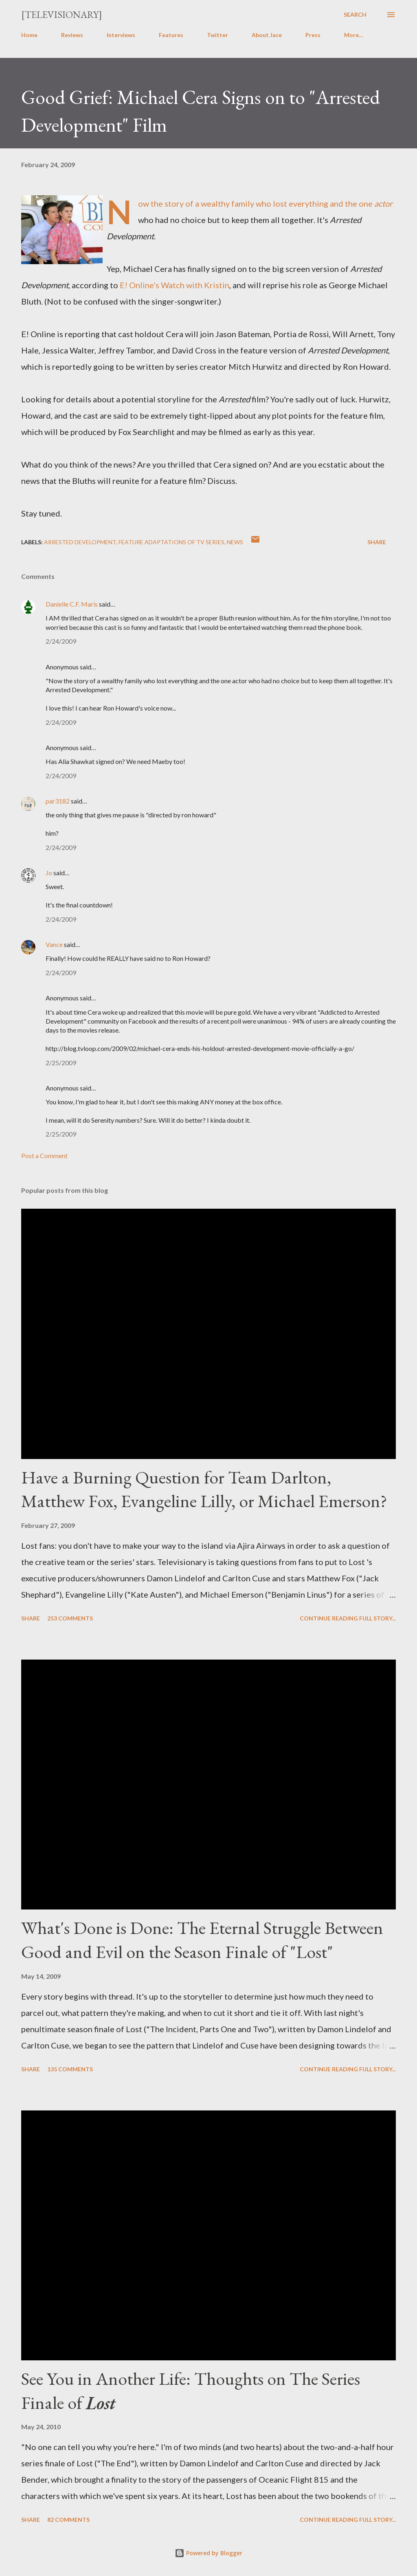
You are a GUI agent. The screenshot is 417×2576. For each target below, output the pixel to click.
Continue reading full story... (348, 1618)
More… (353, 34)
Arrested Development (80, 542)
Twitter (217, 34)
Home (29, 34)
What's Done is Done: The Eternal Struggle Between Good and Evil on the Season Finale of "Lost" (202, 1939)
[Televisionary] (61, 14)
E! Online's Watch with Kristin (174, 285)
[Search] (355, 15)
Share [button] (376, 542)
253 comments (70, 1618)
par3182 (58, 801)
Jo (49, 872)
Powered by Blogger (208, 2553)
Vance (54, 944)
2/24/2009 (61, 641)
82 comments (68, 2519)
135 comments (70, 2069)
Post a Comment (44, 1155)
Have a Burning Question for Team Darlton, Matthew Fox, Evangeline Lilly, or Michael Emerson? (204, 1489)
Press (312, 34)
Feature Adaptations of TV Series (171, 542)
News (235, 542)
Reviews (72, 34)
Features (171, 34)
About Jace (267, 34)
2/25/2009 (61, 1062)
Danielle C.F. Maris (72, 604)
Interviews (121, 34)
